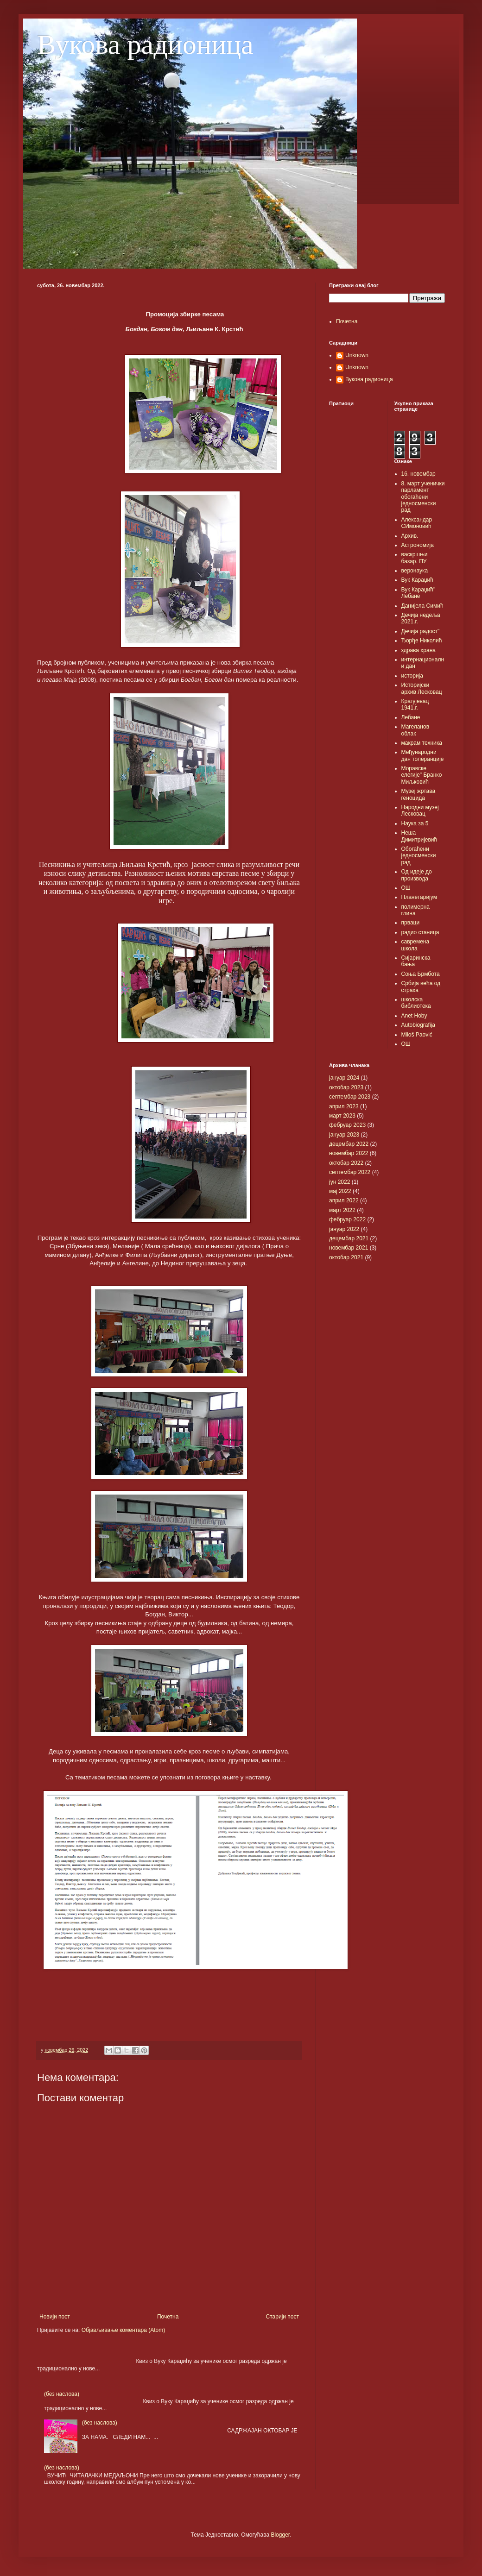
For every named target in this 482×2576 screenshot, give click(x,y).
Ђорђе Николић (421, 640)
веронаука (414, 570)
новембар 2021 (348, 1247)
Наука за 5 (415, 823)
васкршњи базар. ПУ (414, 557)
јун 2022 (339, 1182)
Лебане (410, 717)
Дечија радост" (420, 631)
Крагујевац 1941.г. (415, 704)
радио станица (420, 932)
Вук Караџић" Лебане (418, 592)
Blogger (280, 2535)
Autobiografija (418, 1025)
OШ (406, 1044)
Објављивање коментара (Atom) (123, 2330)
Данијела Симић (422, 606)
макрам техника (421, 743)
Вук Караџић (417, 580)
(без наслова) (61, 2394)
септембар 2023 (349, 1096)
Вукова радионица (145, 44)
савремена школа (415, 944)
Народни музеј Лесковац (420, 810)
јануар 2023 (344, 1134)
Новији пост (54, 2316)
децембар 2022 (348, 1144)
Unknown (356, 355)
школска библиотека (416, 1002)
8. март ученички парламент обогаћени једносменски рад (423, 497)
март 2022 (342, 1210)
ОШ (406, 888)
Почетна (167, 2316)
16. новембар (418, 474)
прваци (410, 922)
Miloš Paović (416, 1034)
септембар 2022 (349, 1172)
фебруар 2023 (347, 1125)
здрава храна (418, 650)
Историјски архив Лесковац (421, 688)
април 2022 (344, 1200)
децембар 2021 (348, 1238)
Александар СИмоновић (416, 522)
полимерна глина (415, 910)
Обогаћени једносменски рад (418, 856)
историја (412, 675)
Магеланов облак (415, 729)
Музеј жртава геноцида (418, 794)
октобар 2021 (346, 1257)
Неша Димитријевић (419, 835)
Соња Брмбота (420, 974)
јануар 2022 (344, 1229)
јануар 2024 (344, 1077)
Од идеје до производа (416, 874)
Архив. (410, 536)
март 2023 (342, 1115)
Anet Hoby (414, 1015)
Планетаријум (419, 897)
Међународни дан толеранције (422, 755)
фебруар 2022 (347, 1219)
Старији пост (282, 2316)
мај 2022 (340, 1191)
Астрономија (417, 545)
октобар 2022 (346, 1163)
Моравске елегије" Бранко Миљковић (421, 775)
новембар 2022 (348, 1153)
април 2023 (344, 1106)
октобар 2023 (346, 1087)
